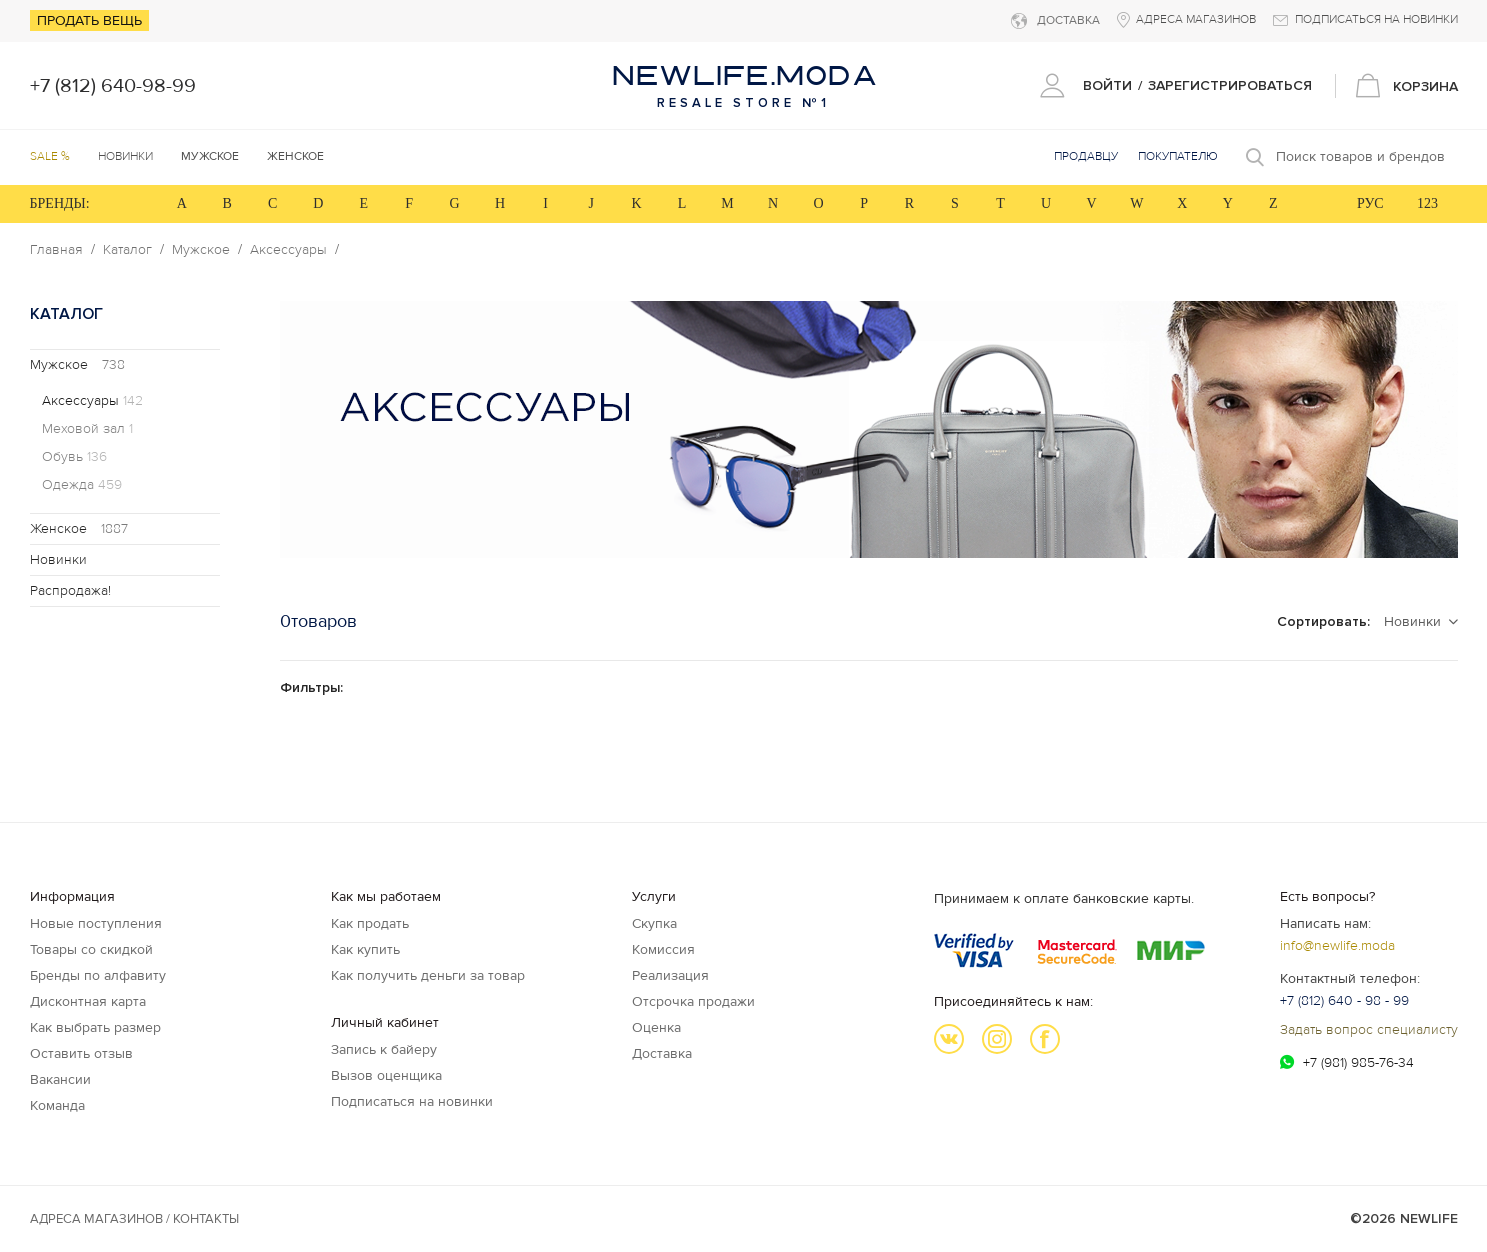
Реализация (670, 975)
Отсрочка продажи (693, 1001)
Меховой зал (87, 429)
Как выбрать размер (95, 1027)
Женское (79, 528)
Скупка (654, 923)
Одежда (82, 485)
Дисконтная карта (88, 1001)
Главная (56, 250)
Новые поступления (96, 923)
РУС (1370, 203)
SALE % (50, 156)
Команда (57, 1105)
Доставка (662, 1053)
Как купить (365, 949)
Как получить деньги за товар (428, 975)
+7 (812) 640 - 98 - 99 (1344, 1000)
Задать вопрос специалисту (1369, 1029)
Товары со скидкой (91, 949)
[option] (869, 429)
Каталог (127, 250)
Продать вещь (89, 20)
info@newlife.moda (1337, 945)
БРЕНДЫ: (60, 203)
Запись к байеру (384, 1049)
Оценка (656, 1027)
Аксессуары (288, 250)
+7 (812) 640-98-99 (113, 86)
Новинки (125, 156)
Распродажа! (70, 590)
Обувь (74, 457)
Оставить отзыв (81, 1053)
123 (1427, 203)
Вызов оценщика (386, 1075)
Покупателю (1178, 156)
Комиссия (663, 949)
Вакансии (60, 1079)
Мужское (201, 250)
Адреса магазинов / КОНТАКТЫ (134, 1219)
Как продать (370, 923)
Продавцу (1086, 156)
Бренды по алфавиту (98, 975)
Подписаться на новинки (412, 1101)
